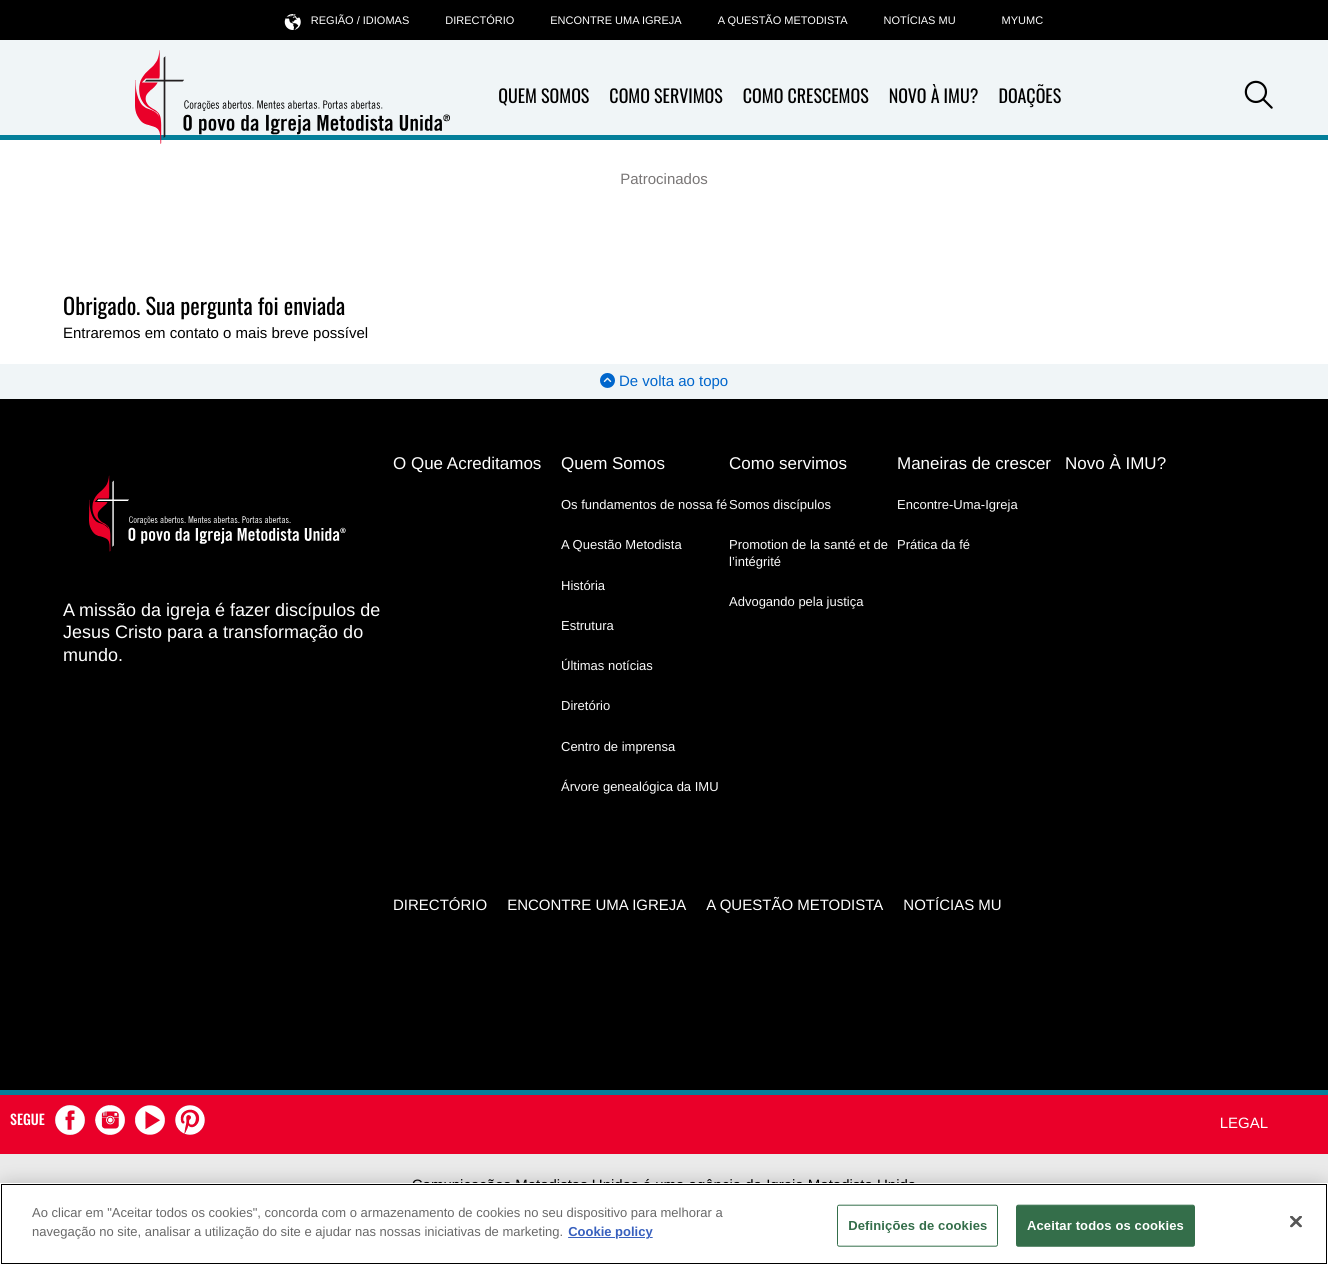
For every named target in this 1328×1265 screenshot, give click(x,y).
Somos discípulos (780, 504)
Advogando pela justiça (796, 601)
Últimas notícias (607, 665)
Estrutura (587, 625)
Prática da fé (933, 544)
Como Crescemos (806, 96)
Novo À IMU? (934, 96)
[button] (1259, 98)
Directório (479, 21)
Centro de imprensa (618, 746)
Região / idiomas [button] (347, 20)
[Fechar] (1296, 1221)
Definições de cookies (917, 1225)
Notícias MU (919, 21)
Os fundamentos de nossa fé (644, 504)
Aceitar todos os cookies (1105, 1225)
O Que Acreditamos (467, 463)
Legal (1244, 1123)
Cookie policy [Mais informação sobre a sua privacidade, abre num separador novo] (610, 1231)
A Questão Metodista (783, 21)
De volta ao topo (664, 381)
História (583, 585)
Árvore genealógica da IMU (640, 786)
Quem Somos (543, 96)
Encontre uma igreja (615, 21)
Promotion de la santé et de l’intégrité (808, 552)
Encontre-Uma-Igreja (957, 504)
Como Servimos (665, 96)
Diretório (585, 705)
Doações (1029, 96)
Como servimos (788, 463)
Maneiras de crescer (974, 463)
